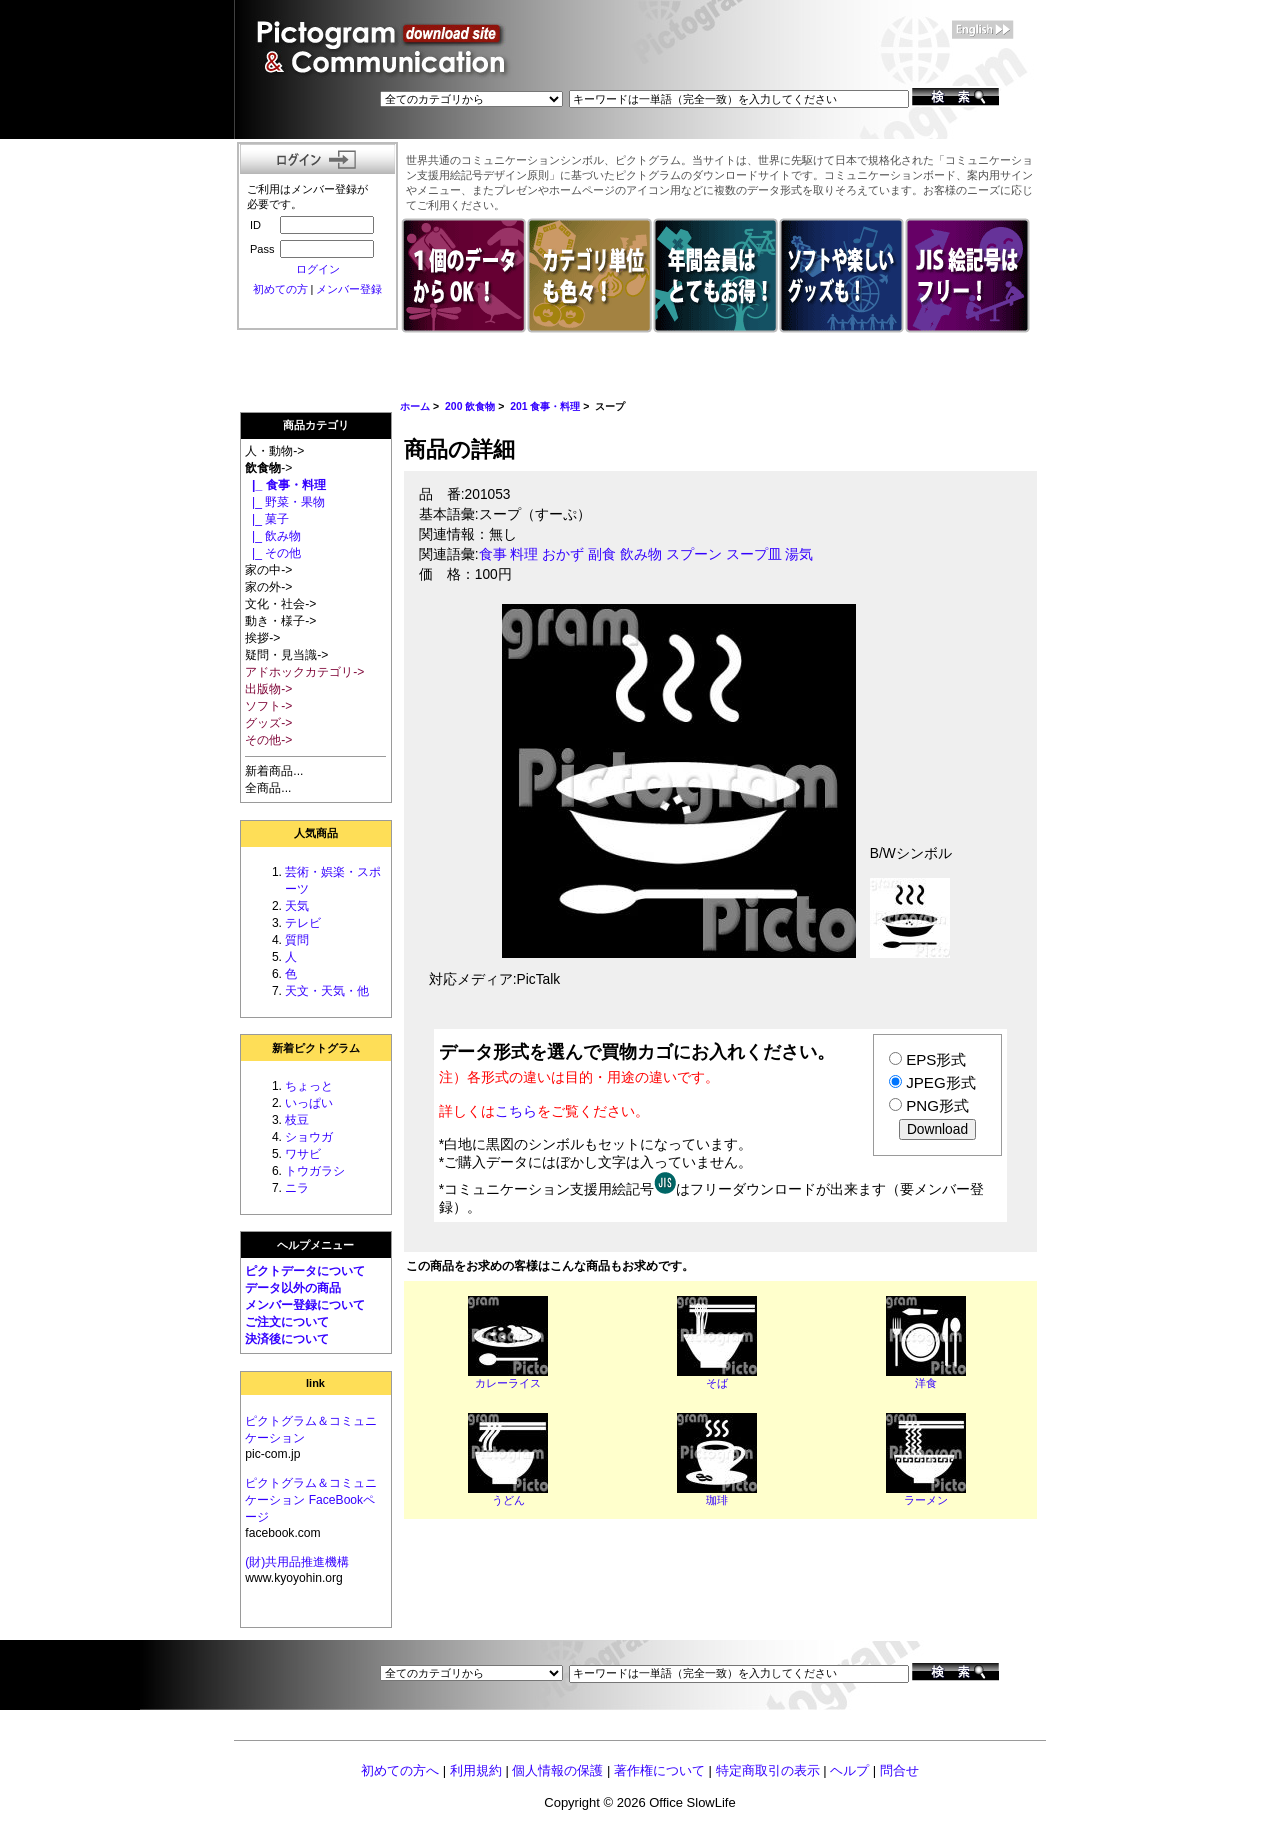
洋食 (926, 1383)
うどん (508, 1500)
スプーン (694, 554)
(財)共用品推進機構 (297, 1562)
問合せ (899, 1770)
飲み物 (641, 554)
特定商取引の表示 (768, 1770)
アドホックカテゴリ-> (304, 672)
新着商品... (274, 771)
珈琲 (717, 1500)
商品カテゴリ (316, 425)
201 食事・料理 (545, 406)
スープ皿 (754, 554)
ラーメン (926, 1500)
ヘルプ (849, 1770)
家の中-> (268, 570)
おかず (563, 554)
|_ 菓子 (267, 519)
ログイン (318, 269)
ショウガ (309, 1137)
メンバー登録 (349, 289)
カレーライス (508, 1383)
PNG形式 (937, 1105)
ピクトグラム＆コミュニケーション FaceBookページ (311, 1500)
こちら (516, 1111)
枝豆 (297, 1120)
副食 (602, 554)
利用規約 (476, 1770)
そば (717, 1383)
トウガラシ (315, 1171)
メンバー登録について (305, 1305)
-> (268, 468)
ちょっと (309, 1086)
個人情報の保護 (557, 1770)
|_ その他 (273, 553)
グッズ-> (268, 723)
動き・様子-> (280, 621)
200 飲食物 (470, 406)
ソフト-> (268, 706)
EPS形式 (936, 1059)
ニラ (297, 1188)
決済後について (287, 1339)
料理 (524, 554)
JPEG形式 (940, 1082)
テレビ (303, 923)
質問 (297, 940)
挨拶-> (262, 638)
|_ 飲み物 (273, 536)
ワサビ (303, 1154)
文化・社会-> (280, 604)
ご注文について (287, 1322)
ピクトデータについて (305, 1271)
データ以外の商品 (293, 1288)
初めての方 (280, 289)
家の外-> (268, 587)
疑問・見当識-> (286, 655)
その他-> (268, 740)
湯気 (799, 554)
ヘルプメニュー (315, 1245)
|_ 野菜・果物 (285, 502)
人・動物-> (274, 451)
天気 (297, 906)
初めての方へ (400, 1770)
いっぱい (309, 1103)
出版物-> (268, 689)
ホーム (415, 406)
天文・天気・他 (327, 991)
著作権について (659, 1770)
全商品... (268, 788)
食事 (493, 554)
